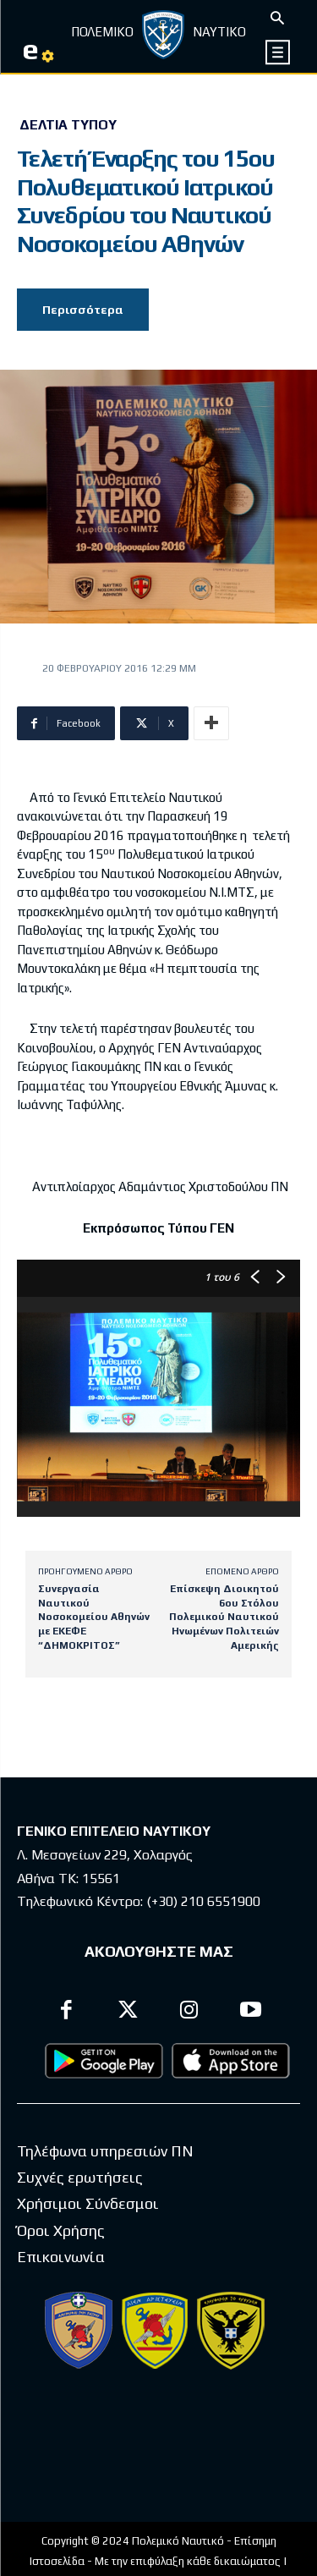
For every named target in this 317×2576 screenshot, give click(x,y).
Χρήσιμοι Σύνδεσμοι (88, 2203)
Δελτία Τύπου (68, 125)
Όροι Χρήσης (61, 2230)
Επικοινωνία (61, 2257)
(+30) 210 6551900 (203, 1901)
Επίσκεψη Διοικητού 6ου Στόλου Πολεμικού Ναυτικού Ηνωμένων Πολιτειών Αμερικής (224, 1617)
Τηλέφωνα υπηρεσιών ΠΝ (105, 2151)
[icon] (278, 52)
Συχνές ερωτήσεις (80, 2177)
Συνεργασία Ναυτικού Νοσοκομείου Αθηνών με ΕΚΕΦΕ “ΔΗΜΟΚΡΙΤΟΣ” (94, 1617)
